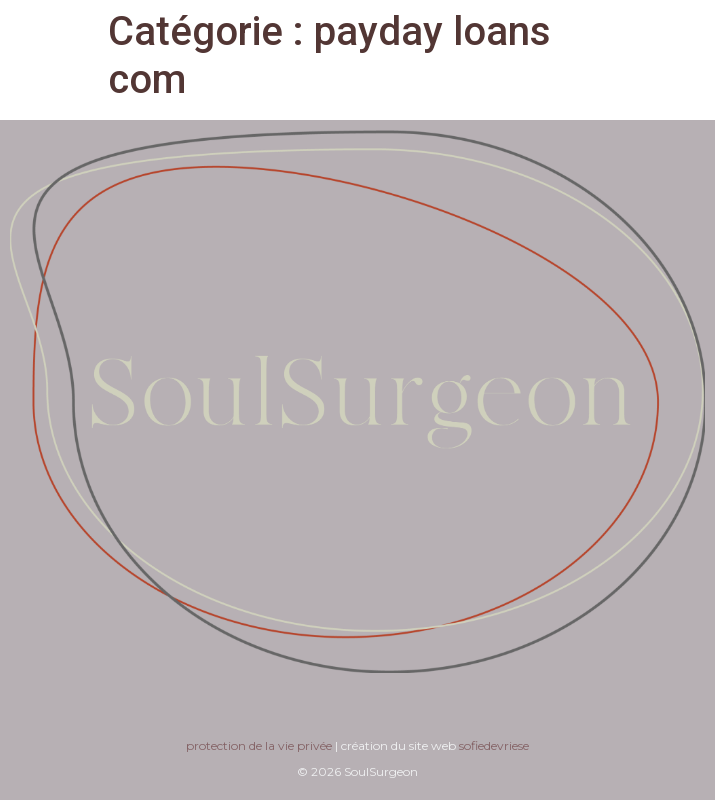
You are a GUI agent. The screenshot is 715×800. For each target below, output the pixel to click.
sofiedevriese (494, 745)
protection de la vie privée (259, 745)
